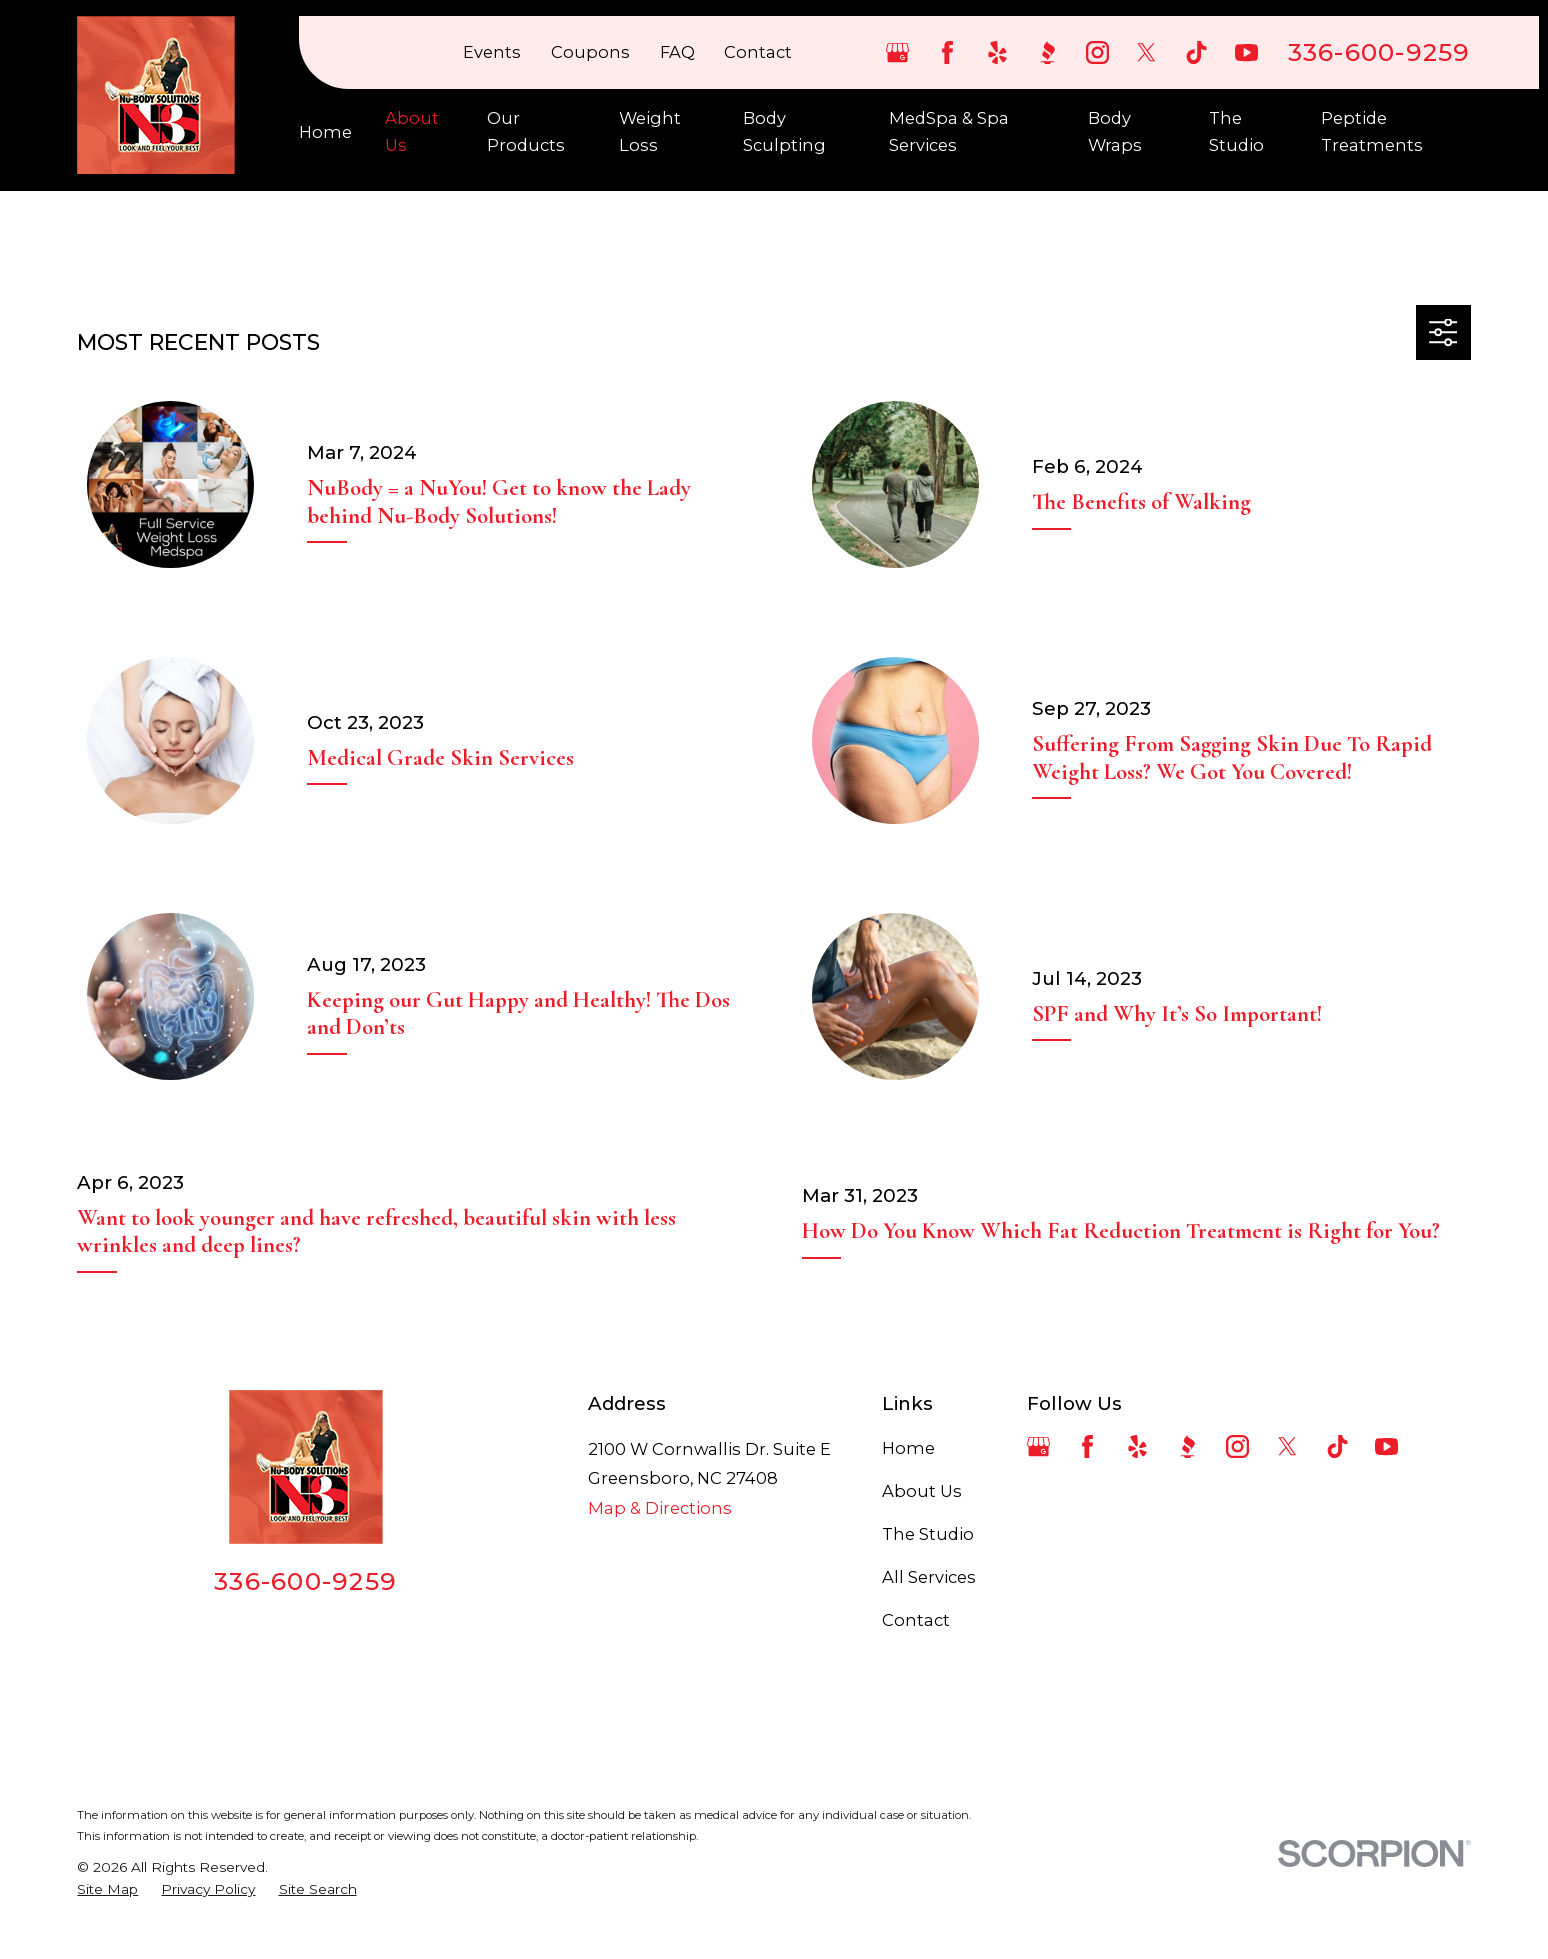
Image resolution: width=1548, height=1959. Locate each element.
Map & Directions (660, 1508)
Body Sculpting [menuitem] (784, 131)
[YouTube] (1246, 52)
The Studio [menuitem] (1236, 131)
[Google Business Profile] (897, 52)
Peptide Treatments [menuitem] (1372, 131)
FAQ (677, 52)
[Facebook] (947, 52)
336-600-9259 (1379, 52)
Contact (758, 52)
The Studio (928, 1534)
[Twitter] (1146, 52)
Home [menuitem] (325, 132)
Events (492, 52)
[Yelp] (997, 52)
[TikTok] (1196, 52)
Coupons (590, 52)
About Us (922, 1491)
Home (908, 1448)
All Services (929, 1577)
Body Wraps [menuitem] (1115, 131)
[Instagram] (1097, 52)
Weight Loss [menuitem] (650, 131)
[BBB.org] (1047, 52)
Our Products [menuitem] (526, 131)
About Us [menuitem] (412, 131)
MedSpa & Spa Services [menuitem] (949, 131)
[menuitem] (107, 1890)
